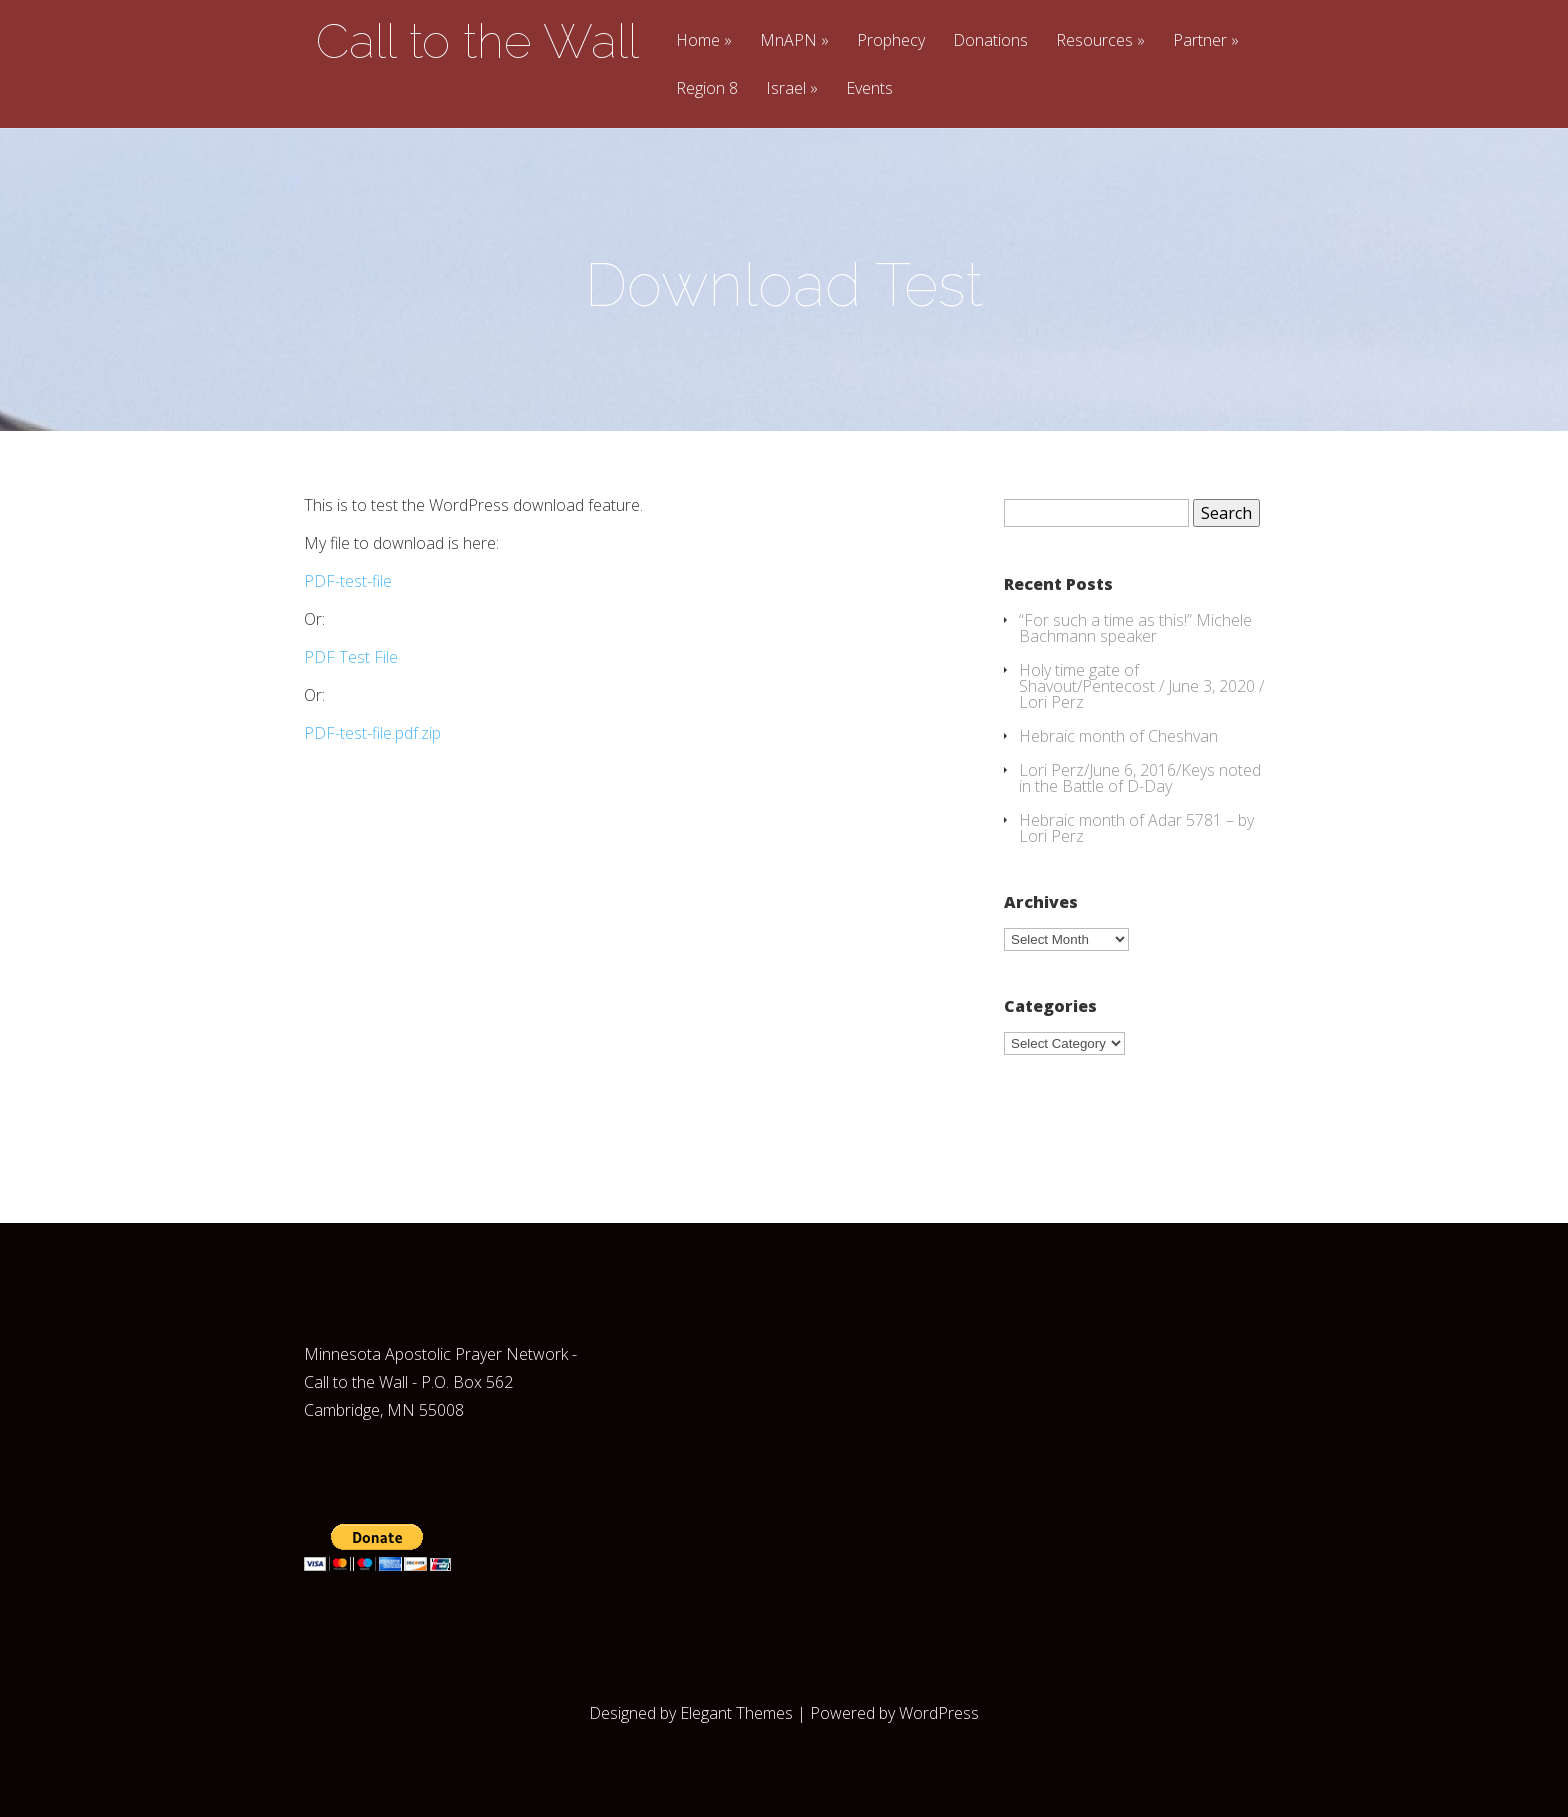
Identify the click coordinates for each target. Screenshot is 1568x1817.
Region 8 (707, 89)
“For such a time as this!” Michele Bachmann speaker (1135, 628)
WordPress (939, 1713)
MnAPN (788, 41)
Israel (786, 89)
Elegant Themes (736, 1713)
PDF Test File (351, 657)
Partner (1200, 41)
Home (698, 41)
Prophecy (891, 41)
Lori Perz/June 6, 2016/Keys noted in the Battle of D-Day (1140, 778)
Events (869, 89)
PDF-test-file (348, 581)
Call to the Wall (477, 41)
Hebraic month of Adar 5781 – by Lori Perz (1136, 828)
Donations (990, 41)
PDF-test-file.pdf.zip (372, 733)
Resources (1094, 41)
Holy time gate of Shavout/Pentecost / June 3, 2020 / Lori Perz (1141, 686)
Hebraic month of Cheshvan (1118, 736)
